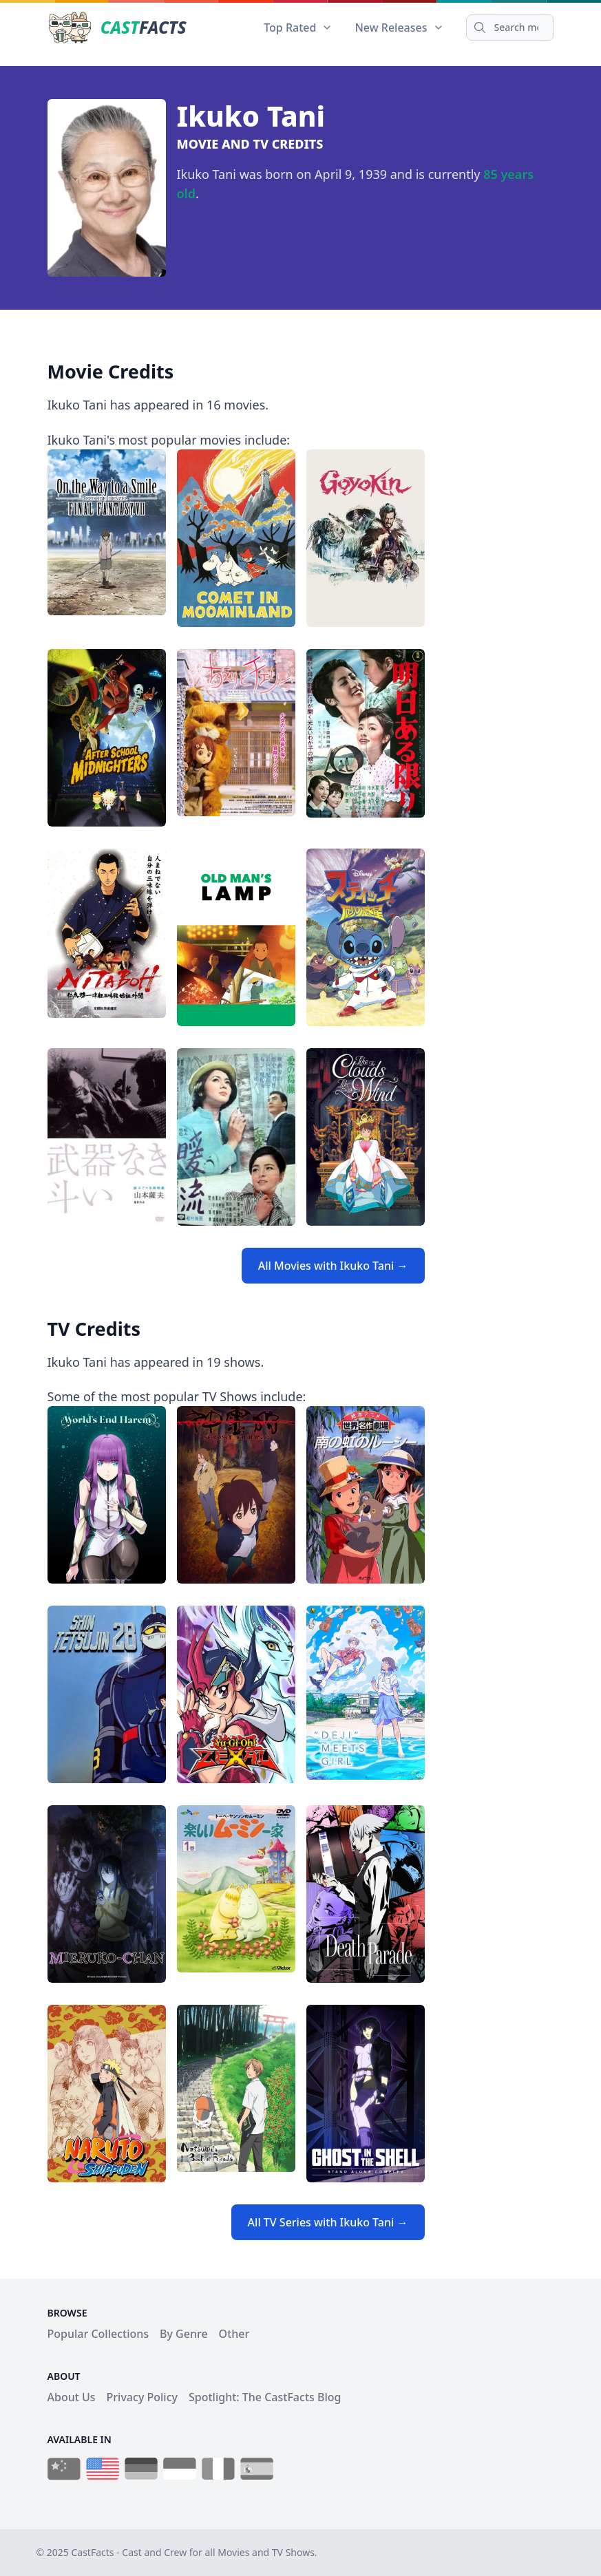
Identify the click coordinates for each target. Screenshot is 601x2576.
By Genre (184, 2333)
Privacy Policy (142, 2397)
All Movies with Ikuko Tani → (333, 1265)
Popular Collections (98, 2333)
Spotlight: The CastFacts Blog (265, 2397)
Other (234, 2333)
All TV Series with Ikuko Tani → (328, 2222)
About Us (72, 2397)
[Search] (510, 27)
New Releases (399, 27)
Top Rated (298, 27)
